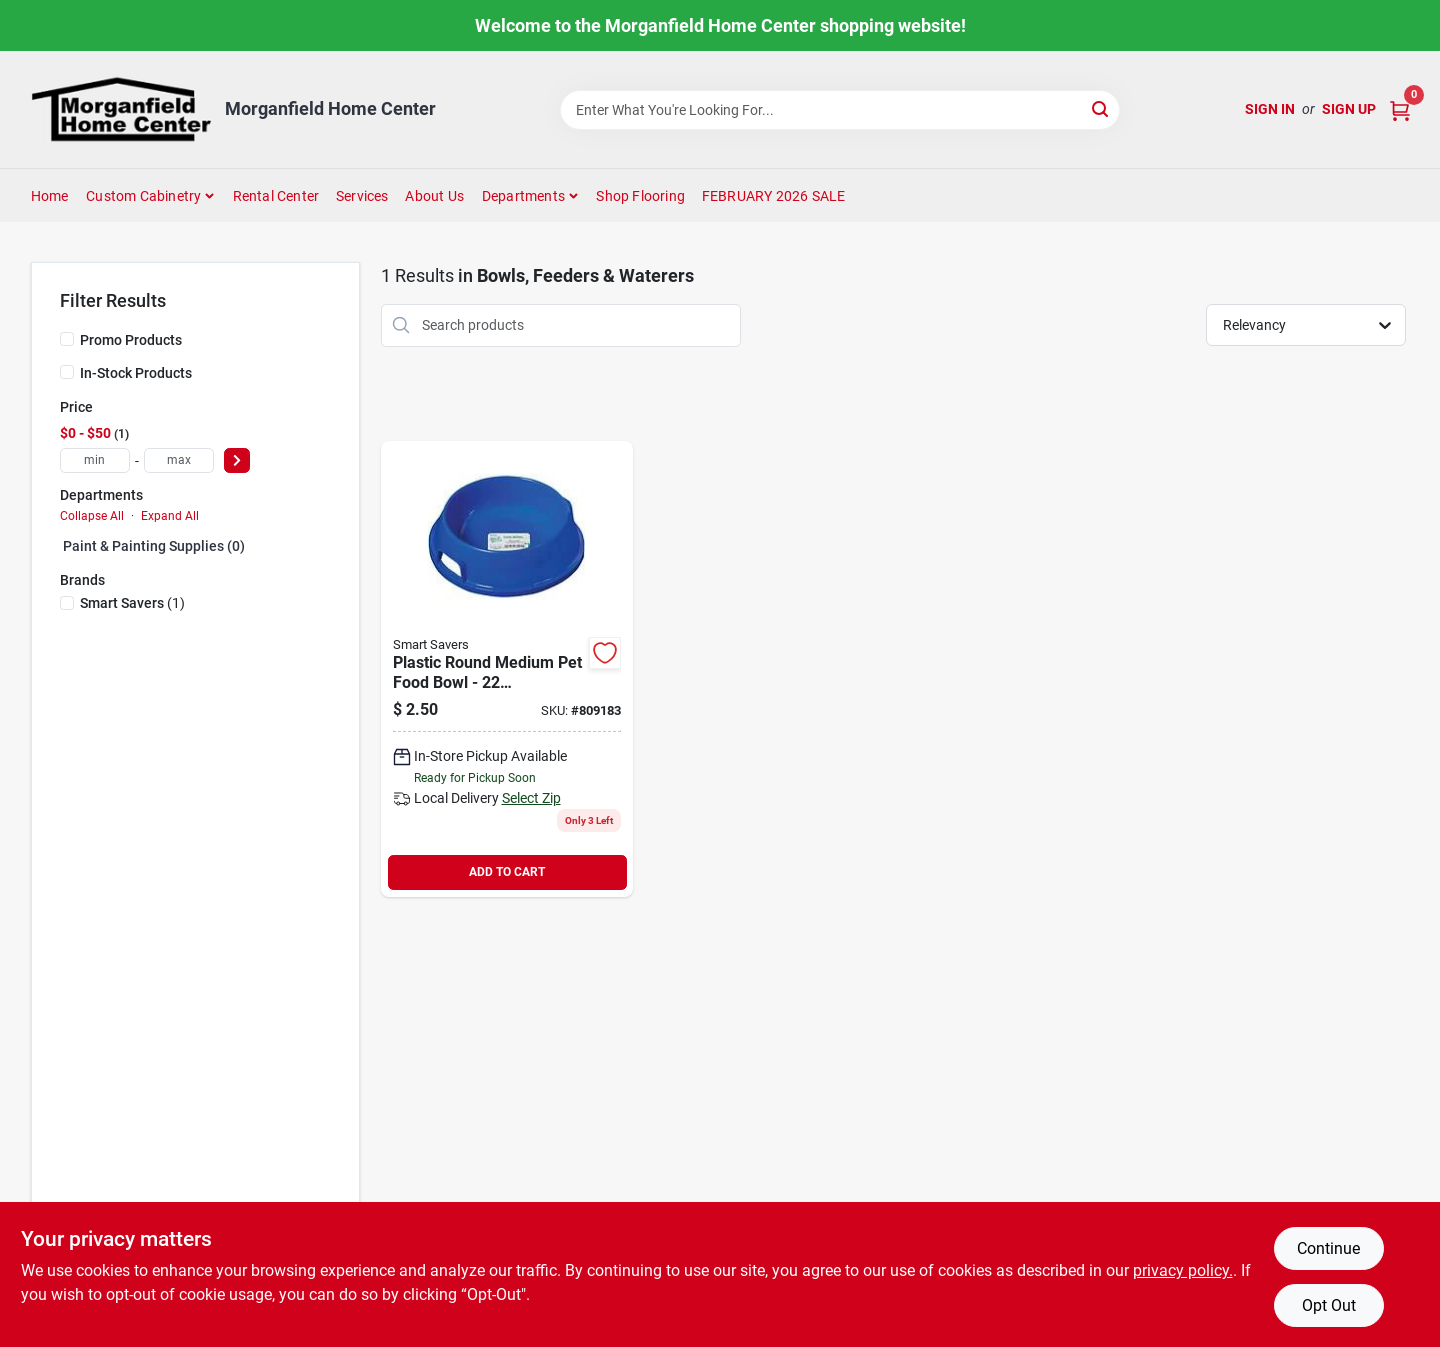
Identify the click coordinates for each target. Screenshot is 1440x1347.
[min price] (95, 460)
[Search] (1101, 108)
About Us (434, 196)
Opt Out (1329, 1305)
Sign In (1270, 109)
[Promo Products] (67, 339)
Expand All (170, 516)
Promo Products (131, 340)
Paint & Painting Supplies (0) (154, 546)
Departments (523, 196)
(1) (132, 603)
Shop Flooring (640, 196)
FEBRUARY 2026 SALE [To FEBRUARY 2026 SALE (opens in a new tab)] (774, 196)
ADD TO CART (507, 872)
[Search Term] (840, 110)
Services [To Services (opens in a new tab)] (362, 196)
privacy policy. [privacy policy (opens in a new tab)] (1183, 1270)
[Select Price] (237, 460)
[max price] (179, 460)
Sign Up (1349, 109)
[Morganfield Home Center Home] (121, 109)
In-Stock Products (136, 373)
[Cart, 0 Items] (1400, 109)
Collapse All (92, 516)
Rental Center (276, 196)
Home (50, 196)
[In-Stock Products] (67, 372)
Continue (1328, 1248)
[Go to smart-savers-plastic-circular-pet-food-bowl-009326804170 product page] (507, 669)
